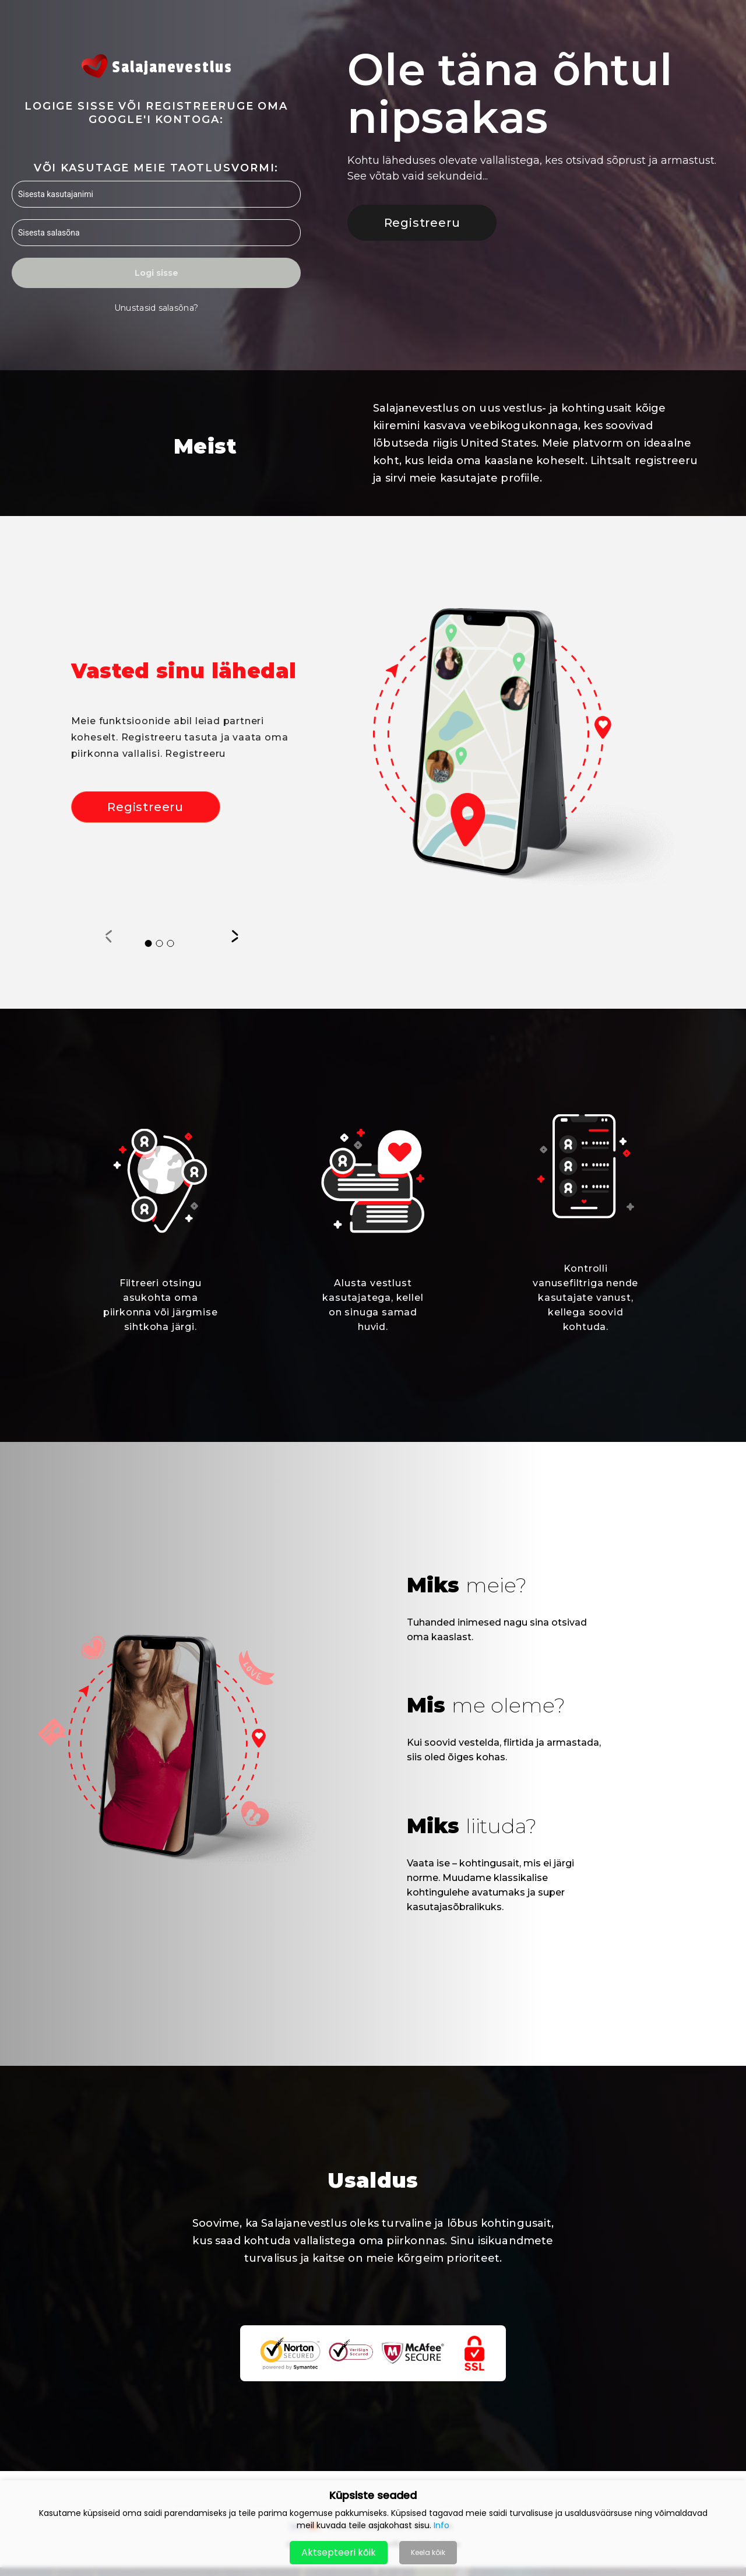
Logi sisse (156, 273)
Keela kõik (428, 2552)
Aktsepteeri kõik (338, 2552)
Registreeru (422, 223)
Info (441, 2525)
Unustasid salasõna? (156, 308)
